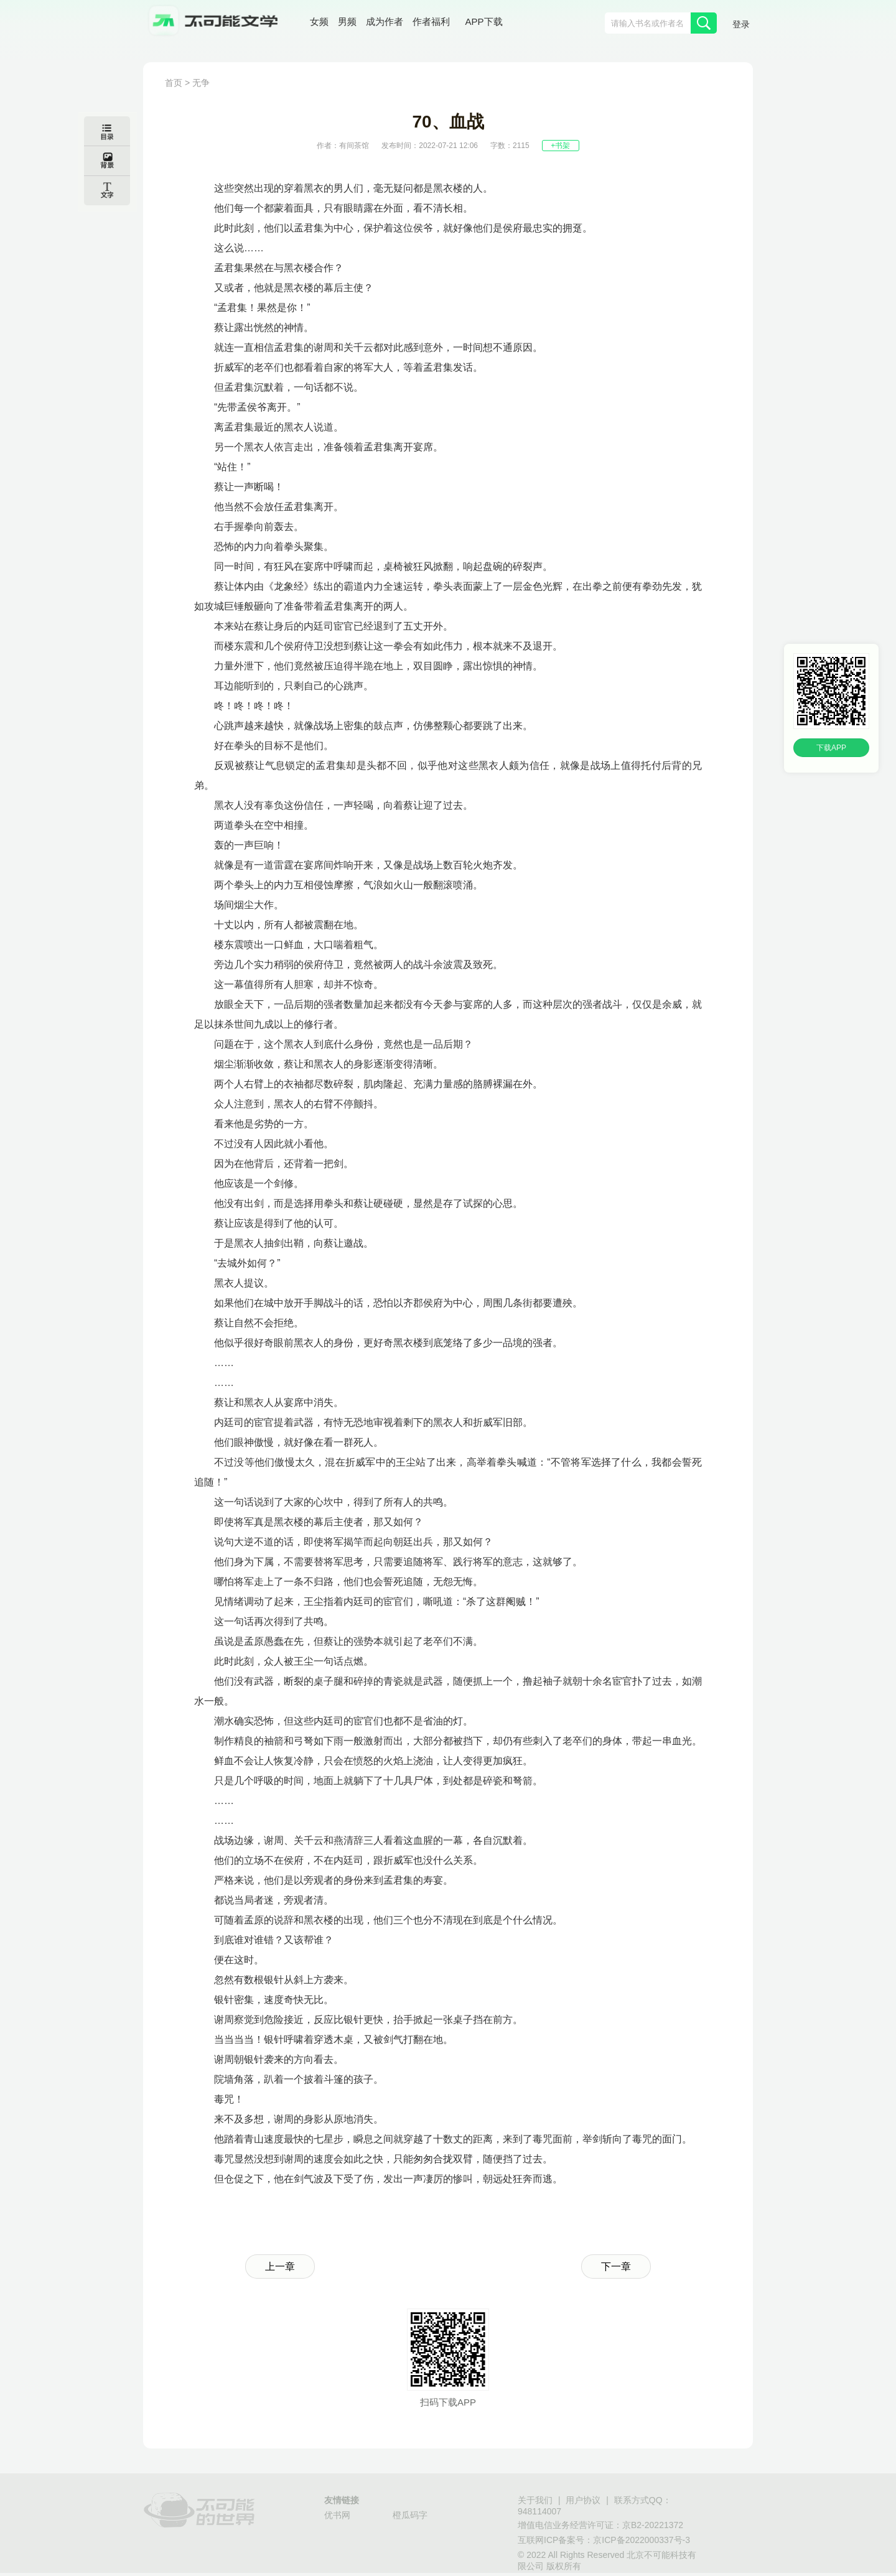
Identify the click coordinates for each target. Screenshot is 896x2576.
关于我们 (535, 2500)
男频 (347, 21)
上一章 (280, 2266)
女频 (319, 21)
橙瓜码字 (410, 2515)
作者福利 (431, 21)
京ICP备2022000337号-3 (641, 2540)
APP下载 (484, 21)
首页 (173, 83)
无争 (201, 83)
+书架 (560, 145)
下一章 (616, 2266)
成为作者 (384, 21)
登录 (741, 24)
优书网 (337, 2515)
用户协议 (583, 2500)
